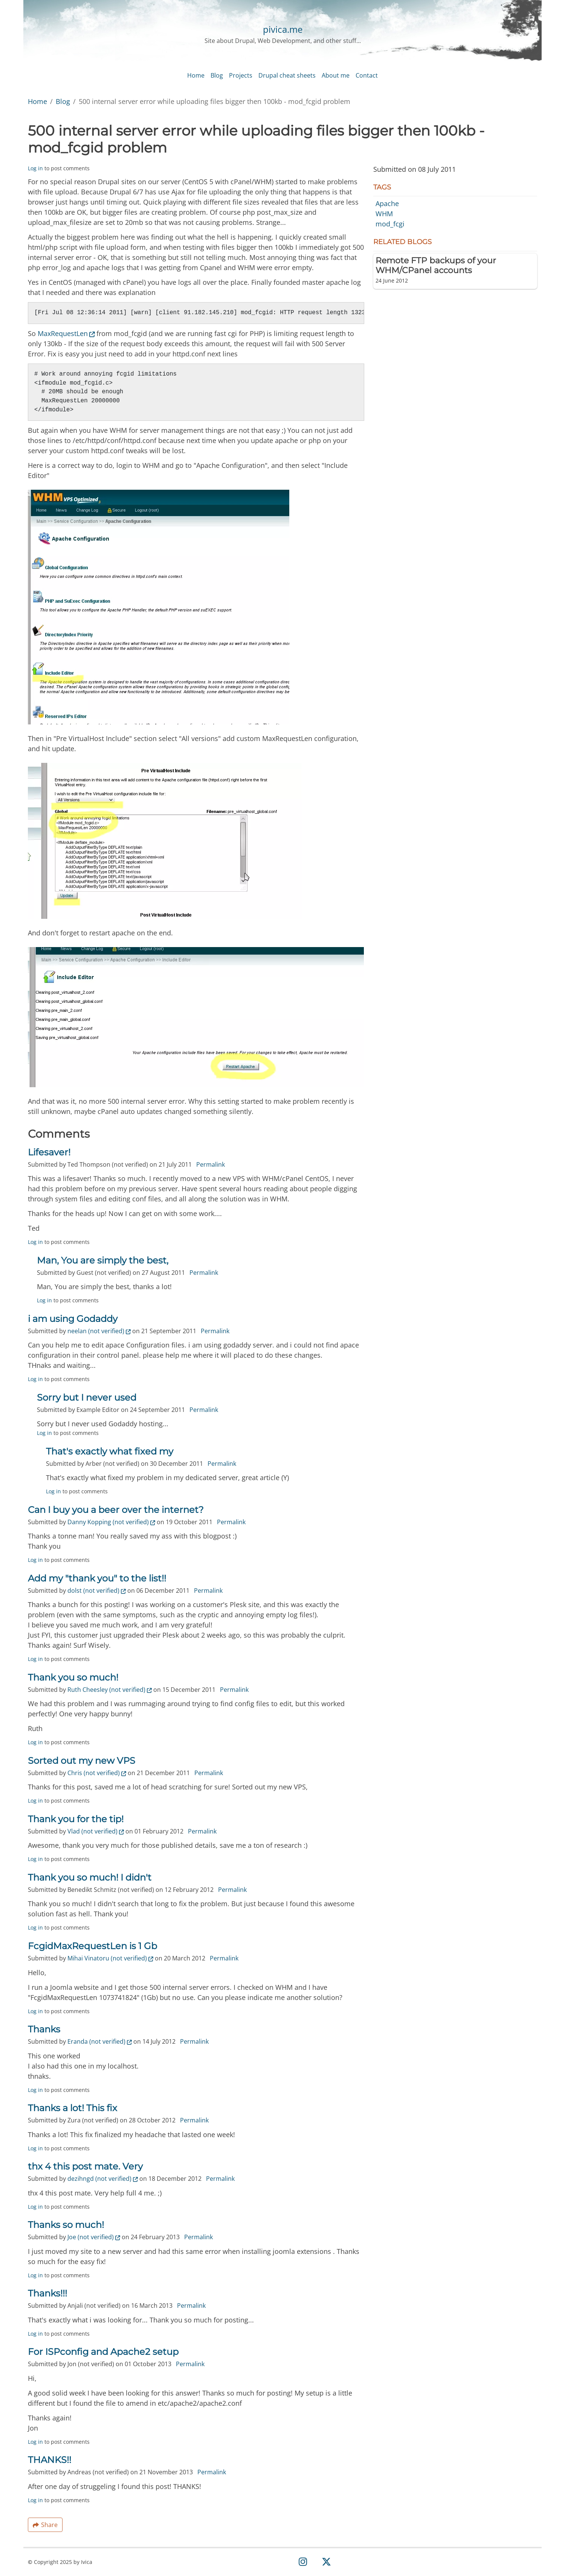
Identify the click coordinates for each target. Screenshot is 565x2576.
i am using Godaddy (73, 1319)
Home (37, 102)
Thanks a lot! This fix (72, 2109)
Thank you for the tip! (76, 1820)
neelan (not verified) (99, 1332)
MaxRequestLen (66, 334)
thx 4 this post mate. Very (85, 2167)
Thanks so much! (66, 2225)
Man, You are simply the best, (102, 1261)
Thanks (44, 2030)
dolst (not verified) (96, 1591)
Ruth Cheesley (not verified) (109, 1691)
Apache (387, 204)
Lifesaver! (49, 1153)
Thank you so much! (73, 1678)
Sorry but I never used (86, 1398)
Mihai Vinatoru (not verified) (110, 1959)
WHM (384, 214)
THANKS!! (49, 2460)
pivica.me (282, 29)
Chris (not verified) (96, 1774)
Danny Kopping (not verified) (111, 1523)
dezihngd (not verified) (102, 2180)
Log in (35, 169)
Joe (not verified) (93, 2238)
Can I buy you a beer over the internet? (116, 1510)
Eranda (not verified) (99, 2042)
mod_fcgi (390, 224)
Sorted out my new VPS (81, 1761)
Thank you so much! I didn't (89, 1878)
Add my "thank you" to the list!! (97, 1579)
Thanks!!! (47, 2294)
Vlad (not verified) (95, 1832)
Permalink (210, 1165)
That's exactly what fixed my (109, 1452)
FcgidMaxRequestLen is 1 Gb (92, 1947)
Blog (63, 102)
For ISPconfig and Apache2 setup (103, 2352)
